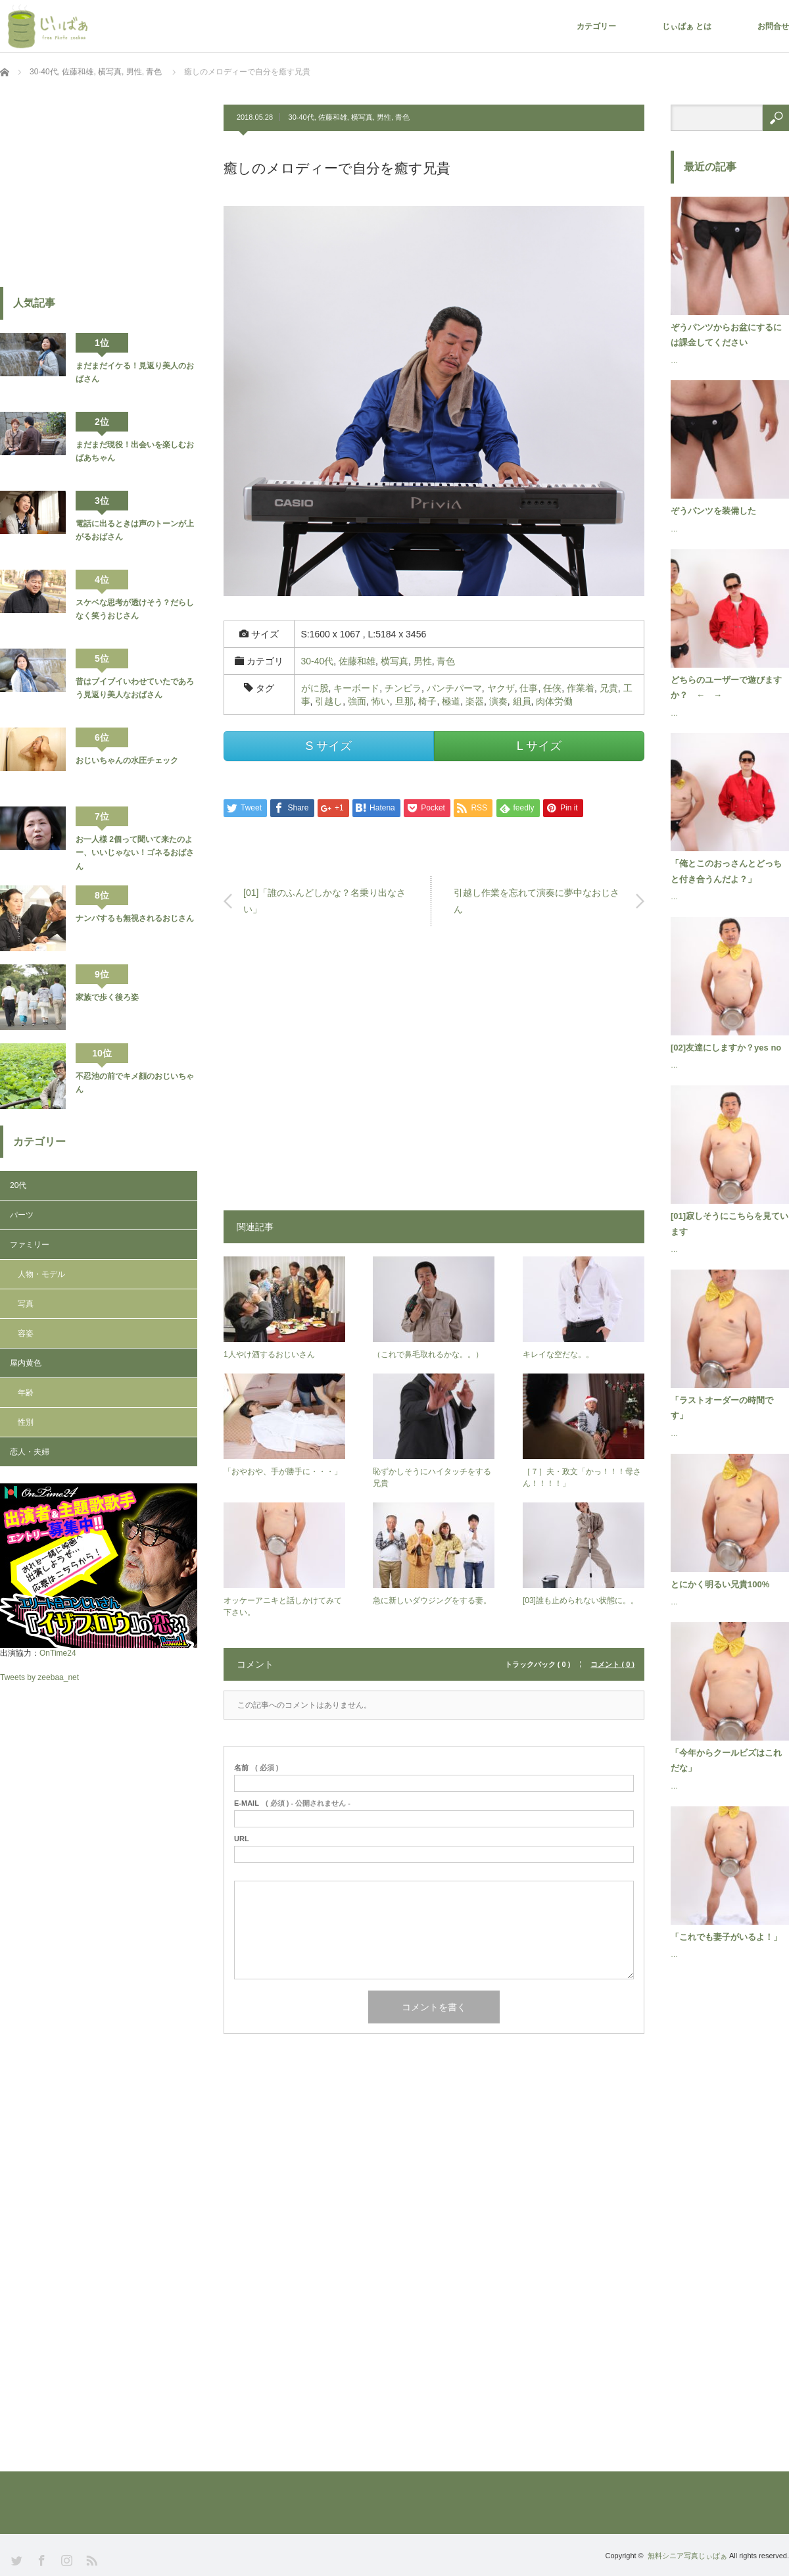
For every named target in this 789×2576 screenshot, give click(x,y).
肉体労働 (554, 701)
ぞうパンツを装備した (713, 511)
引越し (329, 701)
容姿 (26, 1333)
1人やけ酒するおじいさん (269, 1354)
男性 (384, 117)
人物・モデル (41, 1274)
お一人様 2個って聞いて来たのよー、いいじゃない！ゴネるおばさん (135, 853)
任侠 (552, 688)
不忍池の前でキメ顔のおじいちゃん (135, 1083)
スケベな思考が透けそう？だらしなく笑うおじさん (135, 609)
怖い (380, 701)
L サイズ (539, 746)
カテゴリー (596, 26)
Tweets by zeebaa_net (39, 1677)
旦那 (404, 701)
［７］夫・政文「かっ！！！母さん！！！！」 (582, 1477)
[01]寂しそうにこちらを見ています (729, 1223)
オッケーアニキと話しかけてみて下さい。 (283, 1606)
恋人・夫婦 (29, 1451)
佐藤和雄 (332, 117)
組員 (522, 701)
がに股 (315, 688)
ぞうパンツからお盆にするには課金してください (726, 334)
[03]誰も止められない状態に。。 (580, 1600)
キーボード (356, 688)
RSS (90, 2559)
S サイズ (328, 746)
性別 (26, 1422)
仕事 (528, 688)
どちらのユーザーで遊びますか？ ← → (726, 687)
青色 (402, 117)
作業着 (580, 688)
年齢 (26, 1392)
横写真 (362, 117)
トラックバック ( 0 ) (538, 1664)
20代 (18, 1185)
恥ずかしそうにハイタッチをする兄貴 (432, 1477)
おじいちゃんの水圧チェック (127, 760)
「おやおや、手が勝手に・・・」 (283, 1471)
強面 (357, 701)
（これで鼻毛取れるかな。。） (428, 1354)
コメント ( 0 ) (612, 1664)
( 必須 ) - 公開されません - (292, 1803)
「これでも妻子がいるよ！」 (726, 1937)
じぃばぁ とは (686, 26)
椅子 (427, 701)
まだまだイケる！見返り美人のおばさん (135, 372)
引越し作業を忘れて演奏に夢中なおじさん (536, 900)
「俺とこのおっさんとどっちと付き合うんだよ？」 (726, 870)
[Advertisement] (434, 1075)
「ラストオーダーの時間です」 (722, 1407)
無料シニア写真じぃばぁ (687, 2556)
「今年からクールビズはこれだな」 (726, 1760)
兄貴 (609, 688)
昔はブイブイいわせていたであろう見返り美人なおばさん (135, 688)
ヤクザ (501, 688)
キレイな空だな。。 (558, 1354)
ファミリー (29, 1244)
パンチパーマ (454, 688)
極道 (451, 701)
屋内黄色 (25, 1363)
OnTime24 (57, 1653)
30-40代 (301, 117)
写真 (26, 1303)
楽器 (475, 701)
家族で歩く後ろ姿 (107, 997)
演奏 (498, 701)
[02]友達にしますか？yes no (726, 1048)
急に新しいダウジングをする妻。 (432, 1600)
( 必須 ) (256, 1767)
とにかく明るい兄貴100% (720, 1584)
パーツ (22, 1215)
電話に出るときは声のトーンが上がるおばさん (135, 530)
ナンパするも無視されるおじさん (135, 918)
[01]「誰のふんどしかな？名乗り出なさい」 (324, 900)
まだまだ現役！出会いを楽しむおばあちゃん (135, 451)
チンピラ (403, 688)
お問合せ (773, 26)
